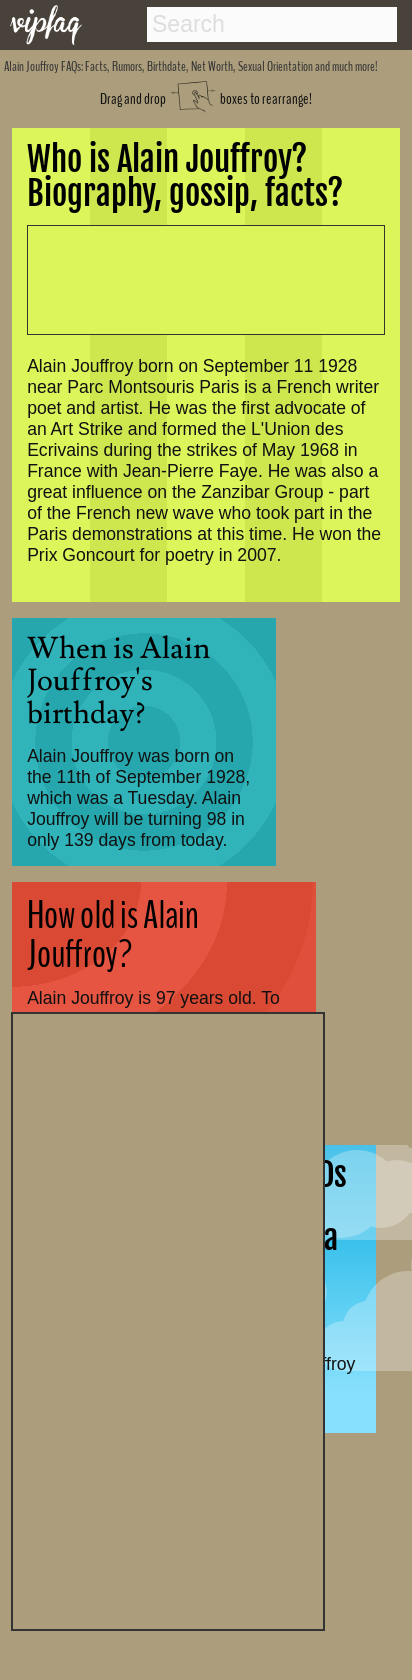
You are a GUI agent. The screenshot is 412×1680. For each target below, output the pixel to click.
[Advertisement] (168, 1319)
